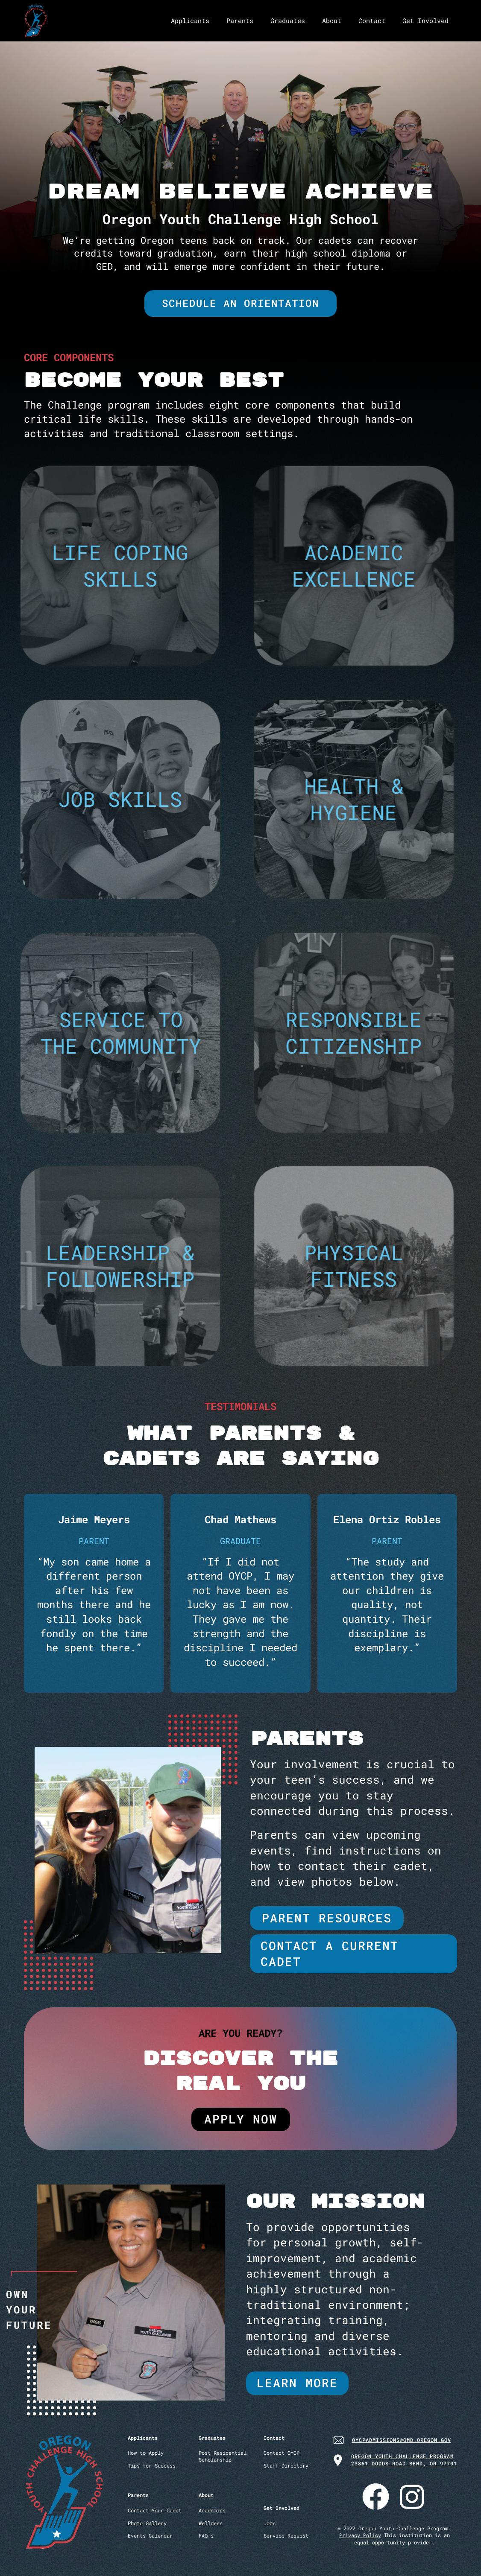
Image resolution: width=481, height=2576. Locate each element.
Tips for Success (152, 2465)
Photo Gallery (147, 2523)
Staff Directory (286, 2465)
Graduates (287, 20)
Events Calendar (150, 2535)
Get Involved (425, 20)
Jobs (270, 2523)
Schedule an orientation (240, 303)
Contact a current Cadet (330, 1953)
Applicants (190, 20)
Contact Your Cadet (155, 2510)
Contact (371, 20)
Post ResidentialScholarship (222, 2456)
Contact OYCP (281, 2453)
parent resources (327, 1918)
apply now (240, 2119)
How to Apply (146, 2453)
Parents (239, 20)
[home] (35, 20)
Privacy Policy (360, 2535)
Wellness (211, 2523)
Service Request (286, 2535)
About (331, 20)
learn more (297, 2383)
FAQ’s (206, 2535)
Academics (212, 2510)
